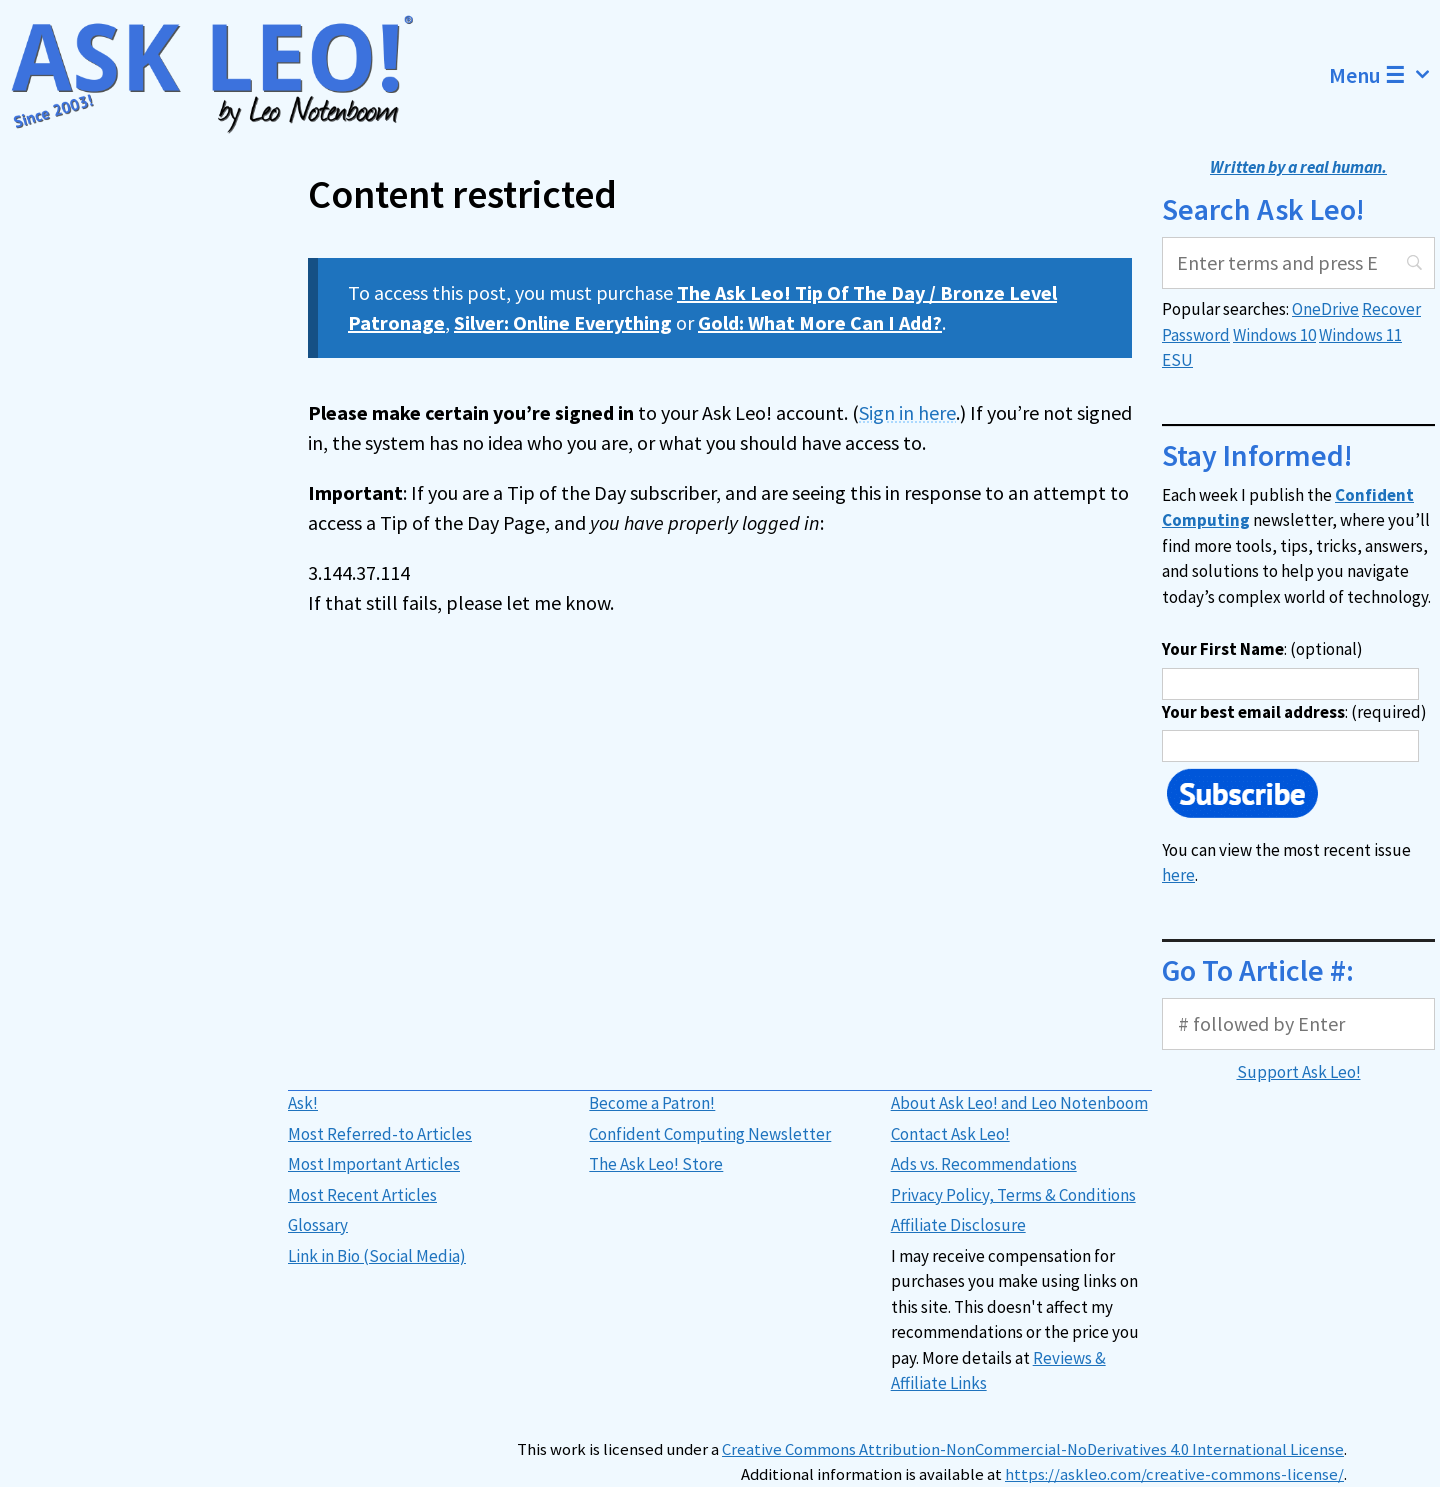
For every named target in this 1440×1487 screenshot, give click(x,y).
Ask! (303, 1103)
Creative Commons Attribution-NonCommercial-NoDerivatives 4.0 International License (1033, 1449)
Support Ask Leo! (1299, 1072)
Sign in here (907, 412)
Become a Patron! (652, 1103)
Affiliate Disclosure (958, 1225)
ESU (1177, 360)
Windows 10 (1274, 335)
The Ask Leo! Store (656, 1164)
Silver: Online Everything (563, 322)
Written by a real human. (1298, 167)
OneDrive (1325, 309)
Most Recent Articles (362, 1195)
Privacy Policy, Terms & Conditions (1013, 1195)
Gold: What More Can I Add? (820, 322)
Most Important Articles (374, 1164)
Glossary (318, 1225)
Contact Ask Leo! (950, 1134)
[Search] (1298, 263)
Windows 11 (1360, 335)
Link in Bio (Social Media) (377, 1256)
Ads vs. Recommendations (984, 1164)
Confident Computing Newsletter (710, 1134)
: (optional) (1262, 649)
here (1178, 875)
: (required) (1294, 712)
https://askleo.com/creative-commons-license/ (1174, 1474)
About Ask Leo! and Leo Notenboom (1019, 1103)
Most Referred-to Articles (380, 1134)
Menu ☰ (1384, 75)
